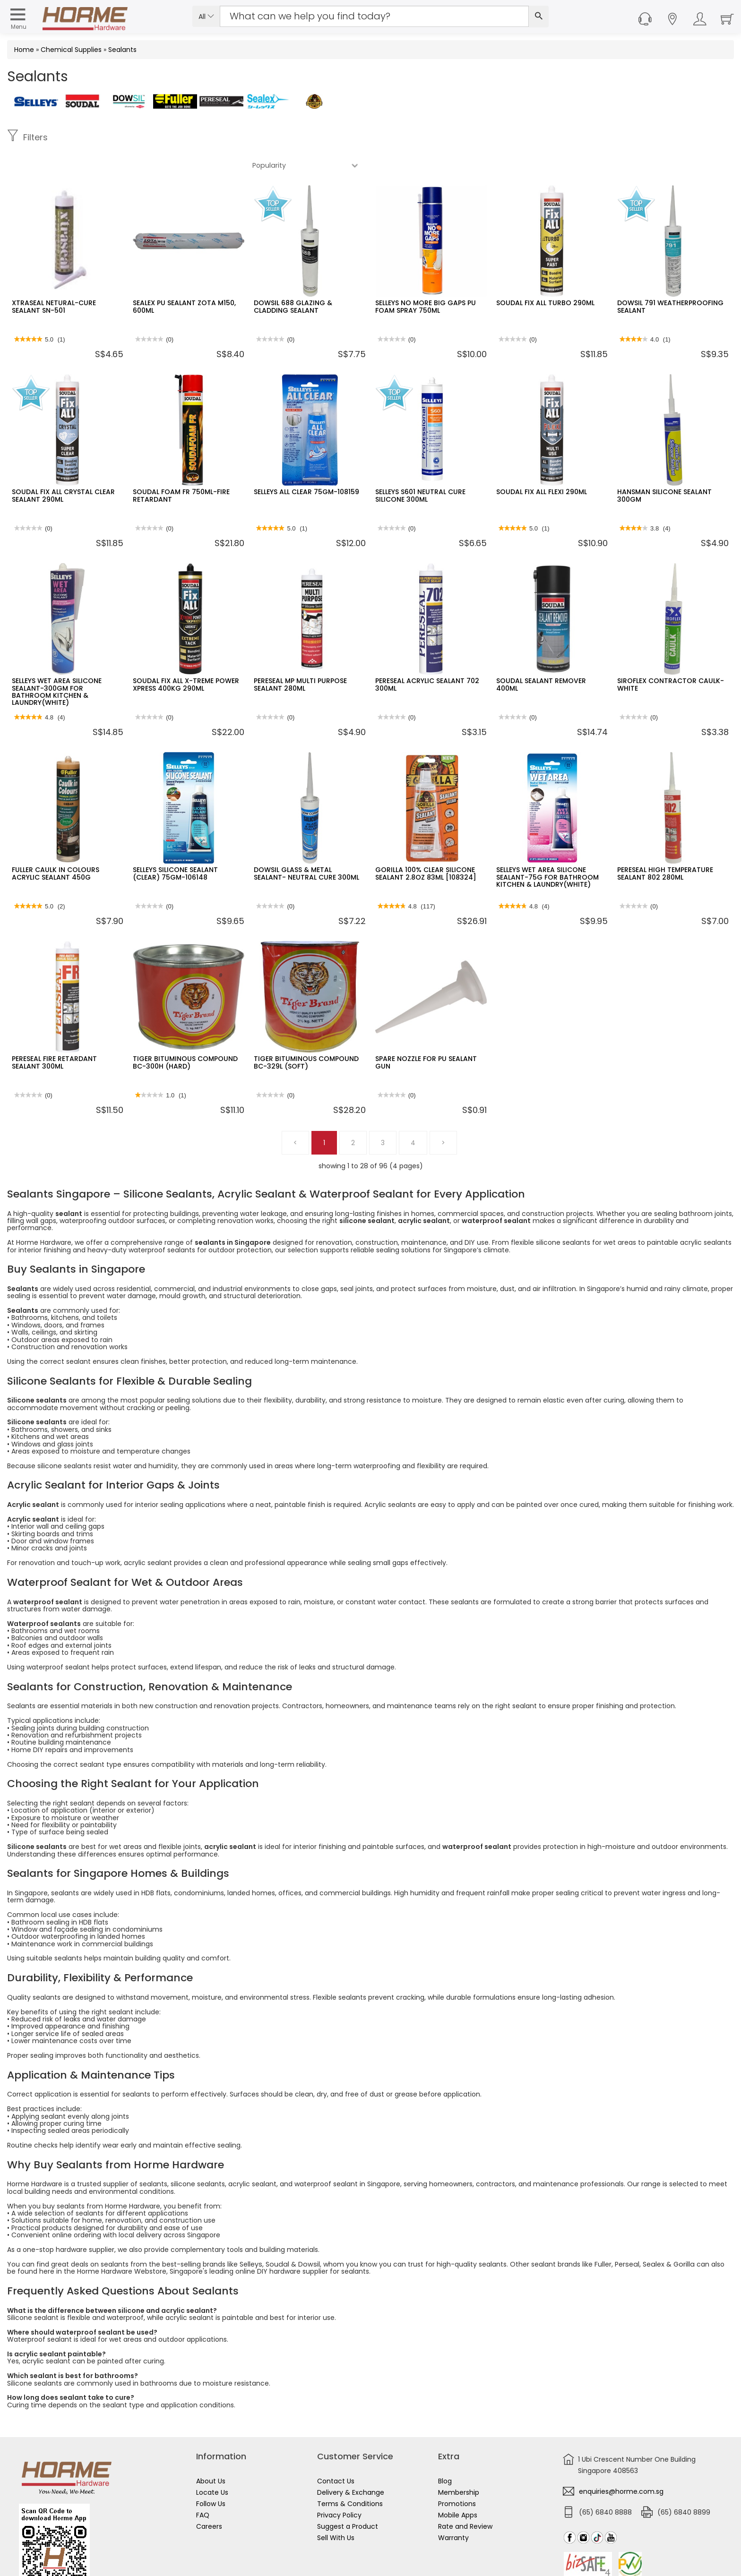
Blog (445, 2453)
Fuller (599, 2236)
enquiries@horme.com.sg (621, 2463)
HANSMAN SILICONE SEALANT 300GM (664, 467)
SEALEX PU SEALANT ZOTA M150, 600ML (184, 278)
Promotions (457, 2476)
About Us (210, 2453)
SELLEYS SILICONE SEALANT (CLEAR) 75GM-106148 (175, 845)
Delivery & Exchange (350, 2464)
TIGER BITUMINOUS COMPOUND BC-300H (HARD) (185, 1034)
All (206, 16)
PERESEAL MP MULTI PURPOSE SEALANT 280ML (300, 656)
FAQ (202, 2487)
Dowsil (306, 2236)
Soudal (276, 2236)
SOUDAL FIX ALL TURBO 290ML (545, 275)
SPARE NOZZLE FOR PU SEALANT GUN (426, 1034)
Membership (458, 2464)
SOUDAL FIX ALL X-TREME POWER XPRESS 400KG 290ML (186, 656)
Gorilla (679, 2236)
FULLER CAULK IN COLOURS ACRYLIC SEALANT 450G (55, 845)
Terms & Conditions (350, 2476)
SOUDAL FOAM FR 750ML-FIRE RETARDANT (181, 467)
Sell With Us (335, 2510)
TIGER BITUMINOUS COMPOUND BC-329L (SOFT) (306, 1034)
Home (24, 49)
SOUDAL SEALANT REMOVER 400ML (541, 656)
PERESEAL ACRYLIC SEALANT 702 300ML (427, 656)
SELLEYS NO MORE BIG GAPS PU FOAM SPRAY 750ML (425, 278)
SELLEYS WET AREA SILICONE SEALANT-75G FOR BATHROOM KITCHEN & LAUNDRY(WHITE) (547, 849)
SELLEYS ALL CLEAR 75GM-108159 (306, 464)
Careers (209, 2498)
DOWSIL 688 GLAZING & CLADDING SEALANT (293, 278)
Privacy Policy (339, 2487)
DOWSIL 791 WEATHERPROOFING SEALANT (670, 278)
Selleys (251, 2236)
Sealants (122, 49)
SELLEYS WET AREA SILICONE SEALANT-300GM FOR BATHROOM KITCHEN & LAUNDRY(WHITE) (57, 663)
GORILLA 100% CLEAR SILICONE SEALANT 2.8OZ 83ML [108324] (425, 845)
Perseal (623, 2236)
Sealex (649, 2236)
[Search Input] (374, 16)
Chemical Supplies (71, 49)
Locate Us (212, 2464)
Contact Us (335, 2453)
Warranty (453, 2510)
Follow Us (210, 2476)
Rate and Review (465, 2498)
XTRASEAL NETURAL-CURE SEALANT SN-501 (54, 278)
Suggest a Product (347, 2498)
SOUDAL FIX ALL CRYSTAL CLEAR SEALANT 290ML (63, 467)
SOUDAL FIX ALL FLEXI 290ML (541, 464)
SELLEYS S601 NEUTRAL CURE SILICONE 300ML (420, 467)
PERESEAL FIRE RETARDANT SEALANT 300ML (54, 1034)
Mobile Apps (457, 2487)
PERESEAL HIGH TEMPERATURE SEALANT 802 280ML (665, 845)
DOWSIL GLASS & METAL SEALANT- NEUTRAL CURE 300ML (306, 845)
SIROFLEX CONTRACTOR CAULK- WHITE (670, 656)
